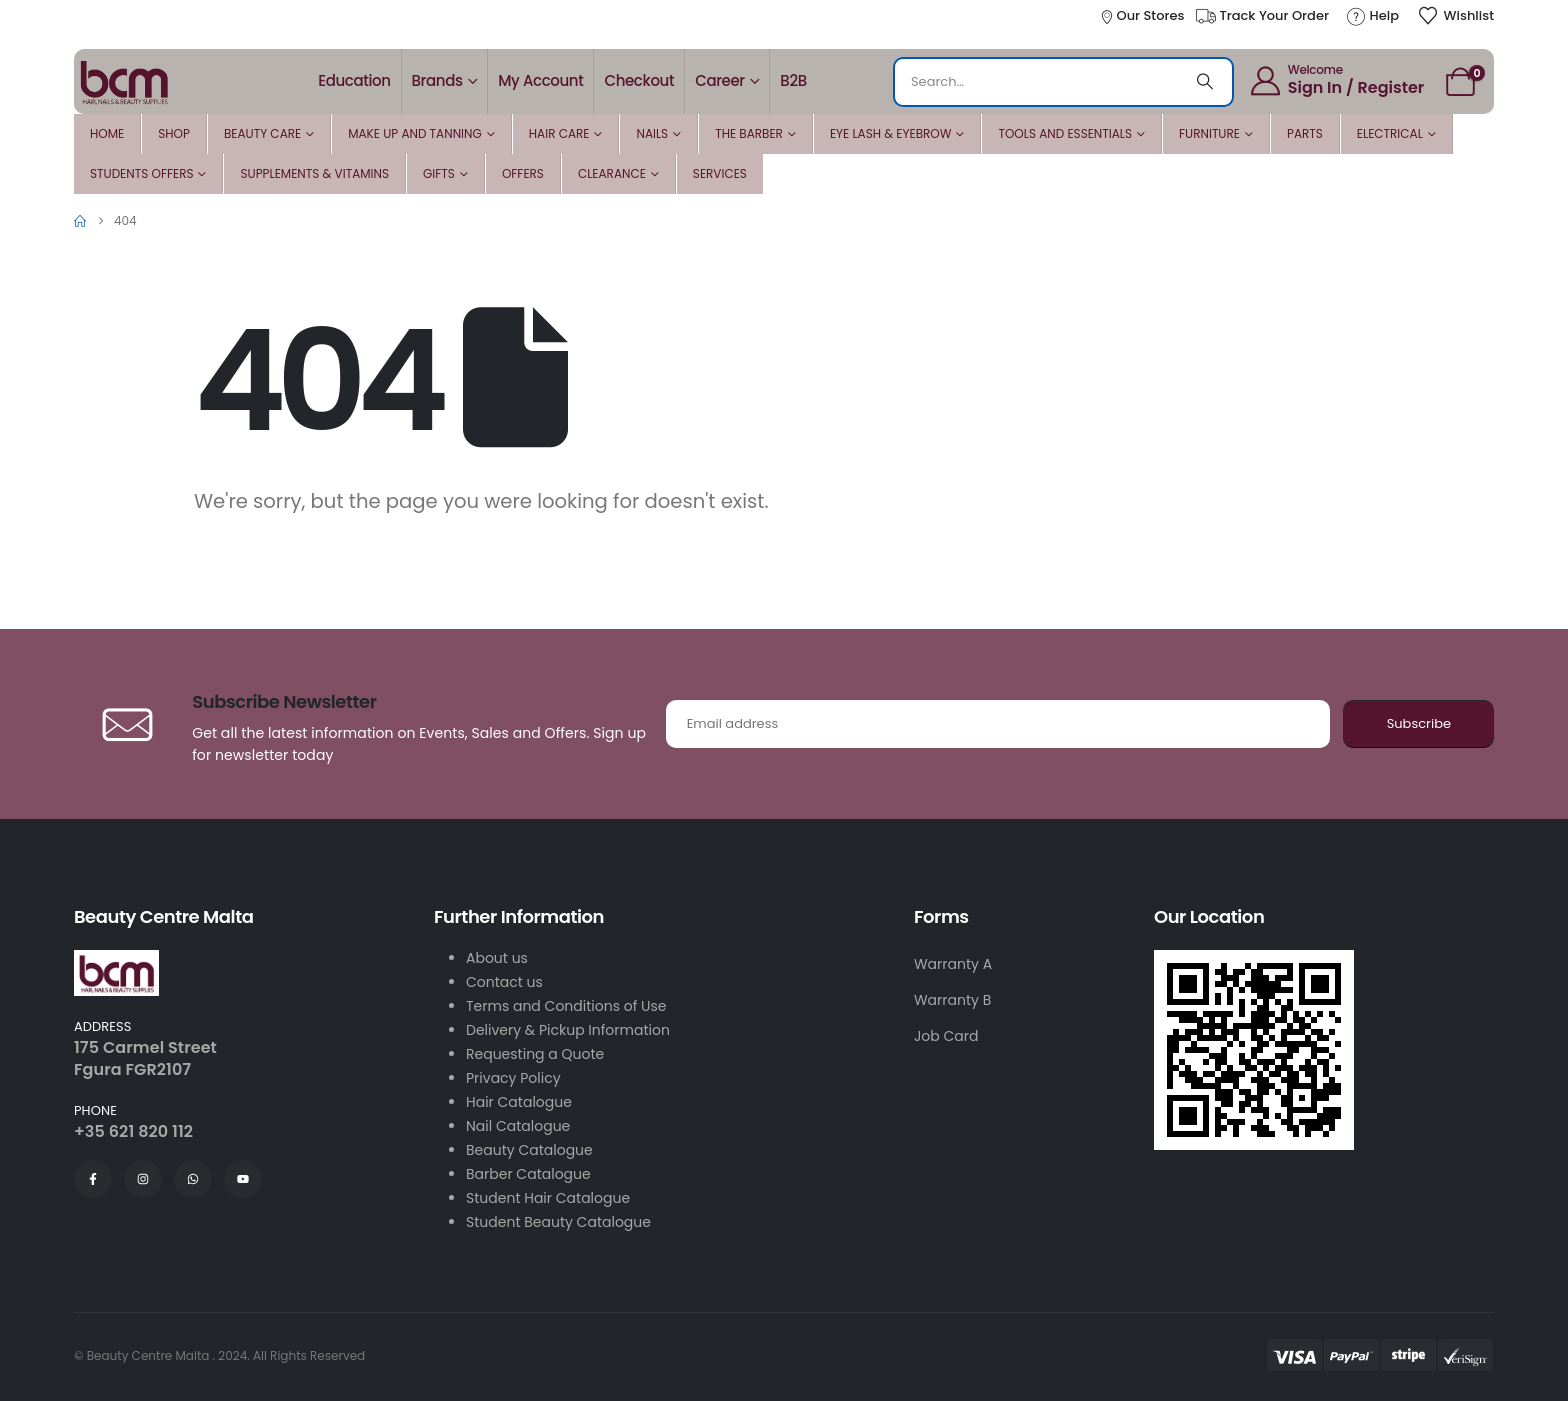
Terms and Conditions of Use (566, 1006)
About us (497, 958)
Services (720, 173)
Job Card (946, 1036)
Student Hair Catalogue (548, 1198)
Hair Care (559, 133)
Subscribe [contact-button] (1419, 723)
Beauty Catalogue (529, 1150)
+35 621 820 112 (133, 1131)
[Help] (1372, 16)
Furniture (1209, 133)
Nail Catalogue (518, 1126)
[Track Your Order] (1261, 16)
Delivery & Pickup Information (568, 1030)
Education (354, 80)
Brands (437, 80)
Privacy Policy (513, 1078)
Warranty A (953, 964)
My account (540, 80)
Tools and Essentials (1065, 133)
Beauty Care (262, 133)
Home (107, 133)
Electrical (1390, 133)
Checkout (639, 80)
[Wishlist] (1455, 16)
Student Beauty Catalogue (558, 1222)
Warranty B (952, 1000)
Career (720, 80)
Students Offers (141, 173)
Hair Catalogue (519, 1102)
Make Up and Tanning (415, 133)
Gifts (439, 173)
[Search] (1205, 82)
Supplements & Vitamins (314, 173)
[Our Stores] (1142, 16)
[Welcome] (1336, 79)
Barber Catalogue (528, 1174)
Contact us (504, 982)
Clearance (612, 173)
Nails (652, 133)
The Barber (749, 133)
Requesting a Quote (535, 1054)
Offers (523, 173)
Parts (1305, 133)
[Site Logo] (124, 81)
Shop (174, 133)
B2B (793, 80)
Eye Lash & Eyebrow (891, 133)
